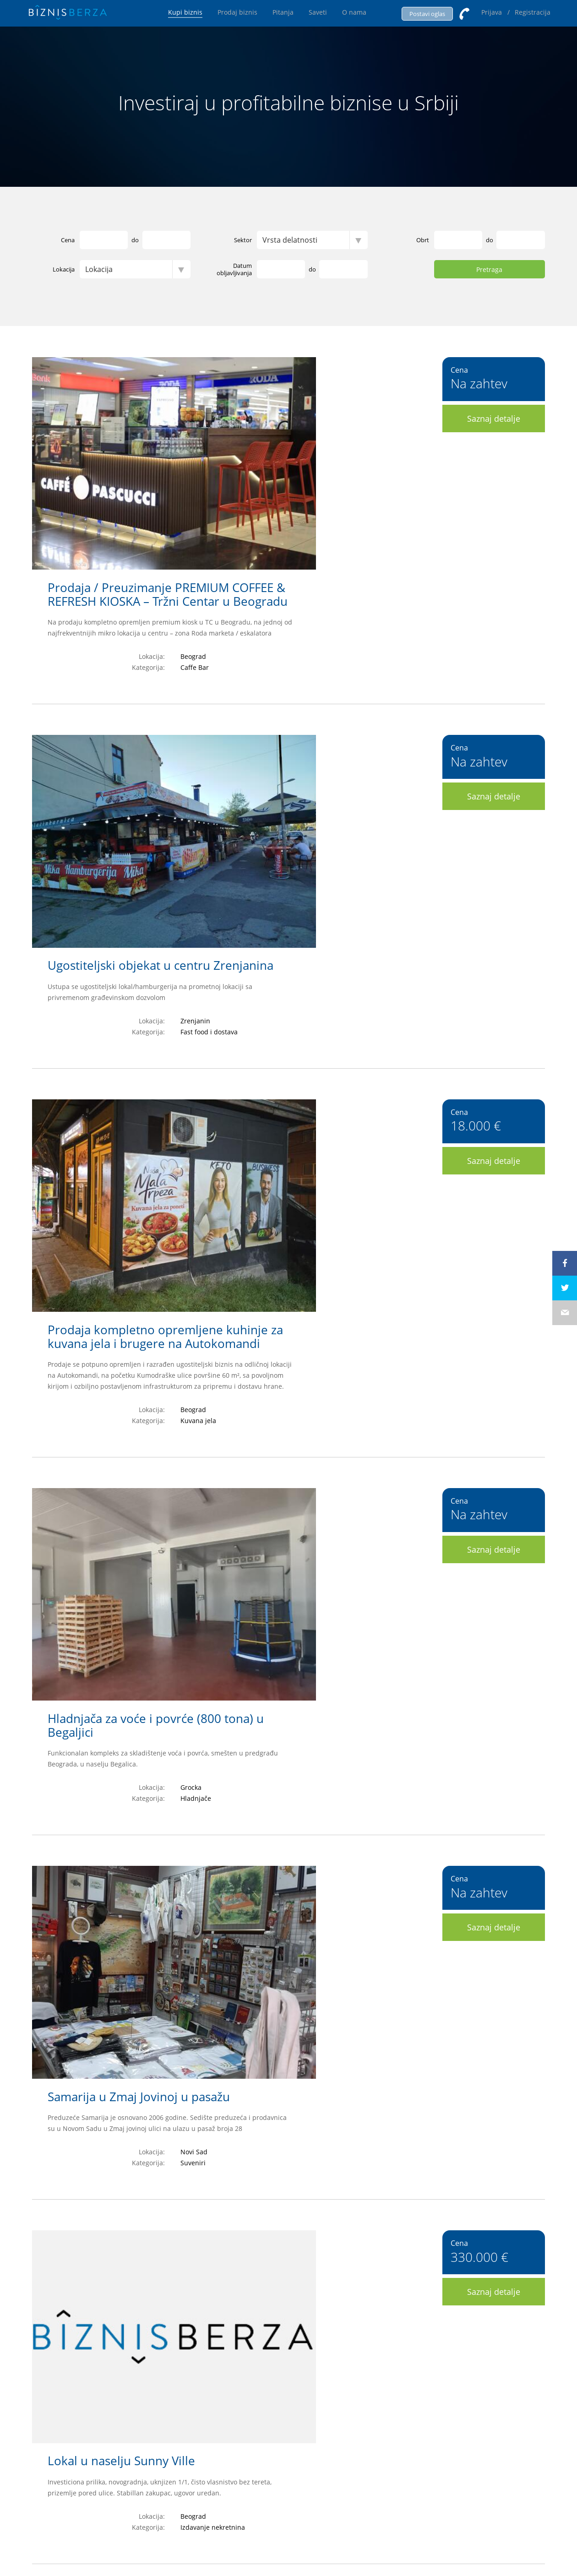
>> (404, 2309)
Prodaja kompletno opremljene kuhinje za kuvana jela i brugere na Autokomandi (298, 762)
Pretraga (489, 270)
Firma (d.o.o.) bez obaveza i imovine (280, 1539)
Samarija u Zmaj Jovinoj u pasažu (271, 1147)
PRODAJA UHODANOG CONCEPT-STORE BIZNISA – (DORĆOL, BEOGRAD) (290, 1741)
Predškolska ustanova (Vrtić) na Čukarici (290, 2126)
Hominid (389, 2535)
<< (174, 2309)
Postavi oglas (427, 14)
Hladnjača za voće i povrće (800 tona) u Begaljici (288, 958)
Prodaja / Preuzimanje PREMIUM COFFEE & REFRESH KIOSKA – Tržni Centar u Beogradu (300, 371)
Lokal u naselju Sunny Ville (254, 1343)
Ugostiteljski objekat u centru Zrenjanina (293, 560)
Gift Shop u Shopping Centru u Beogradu (294, 1930)
